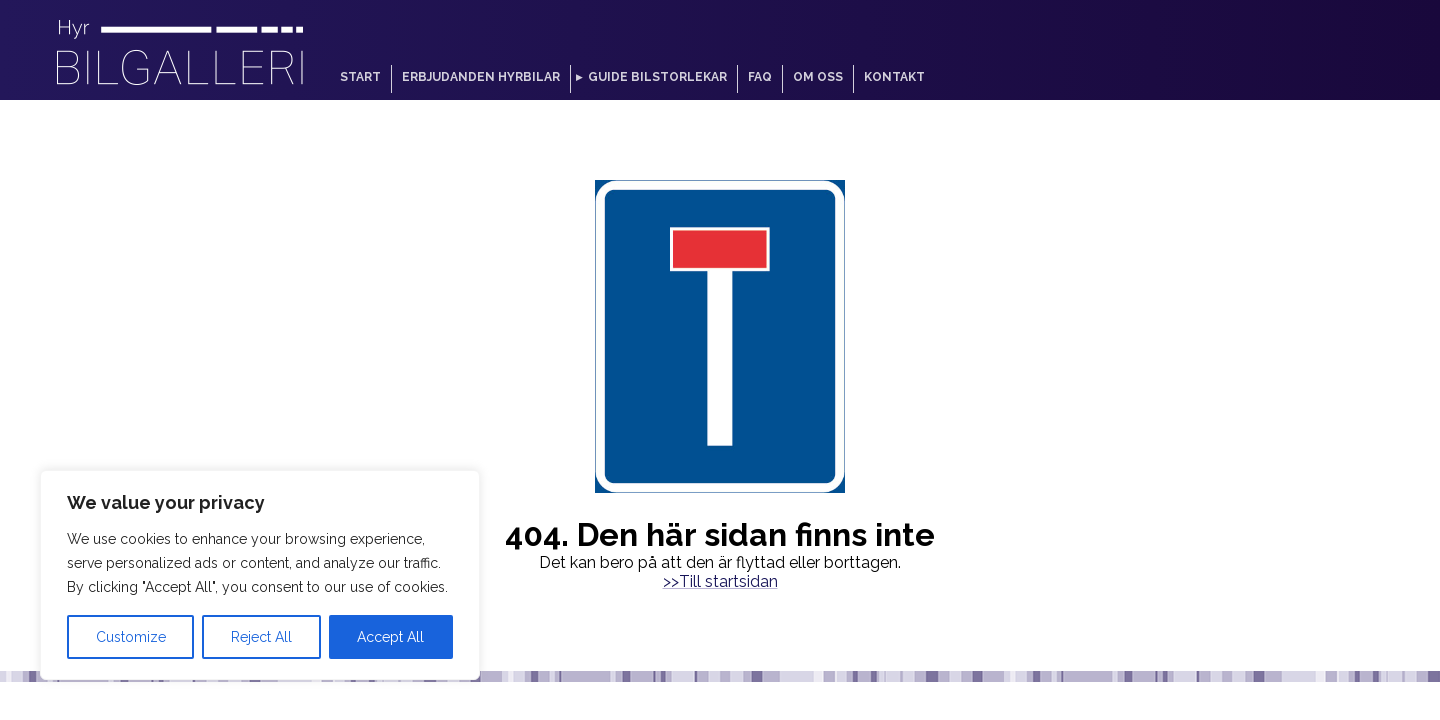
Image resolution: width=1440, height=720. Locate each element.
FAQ (760, 77)
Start (360, 77)
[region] (260, 575)
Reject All (261, 637)
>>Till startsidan (720, 581)
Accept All (390, 637)
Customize (131, 637)
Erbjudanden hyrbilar (481, 77)
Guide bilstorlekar (657, 77)
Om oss (818, 77)
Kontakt (894, 77)
